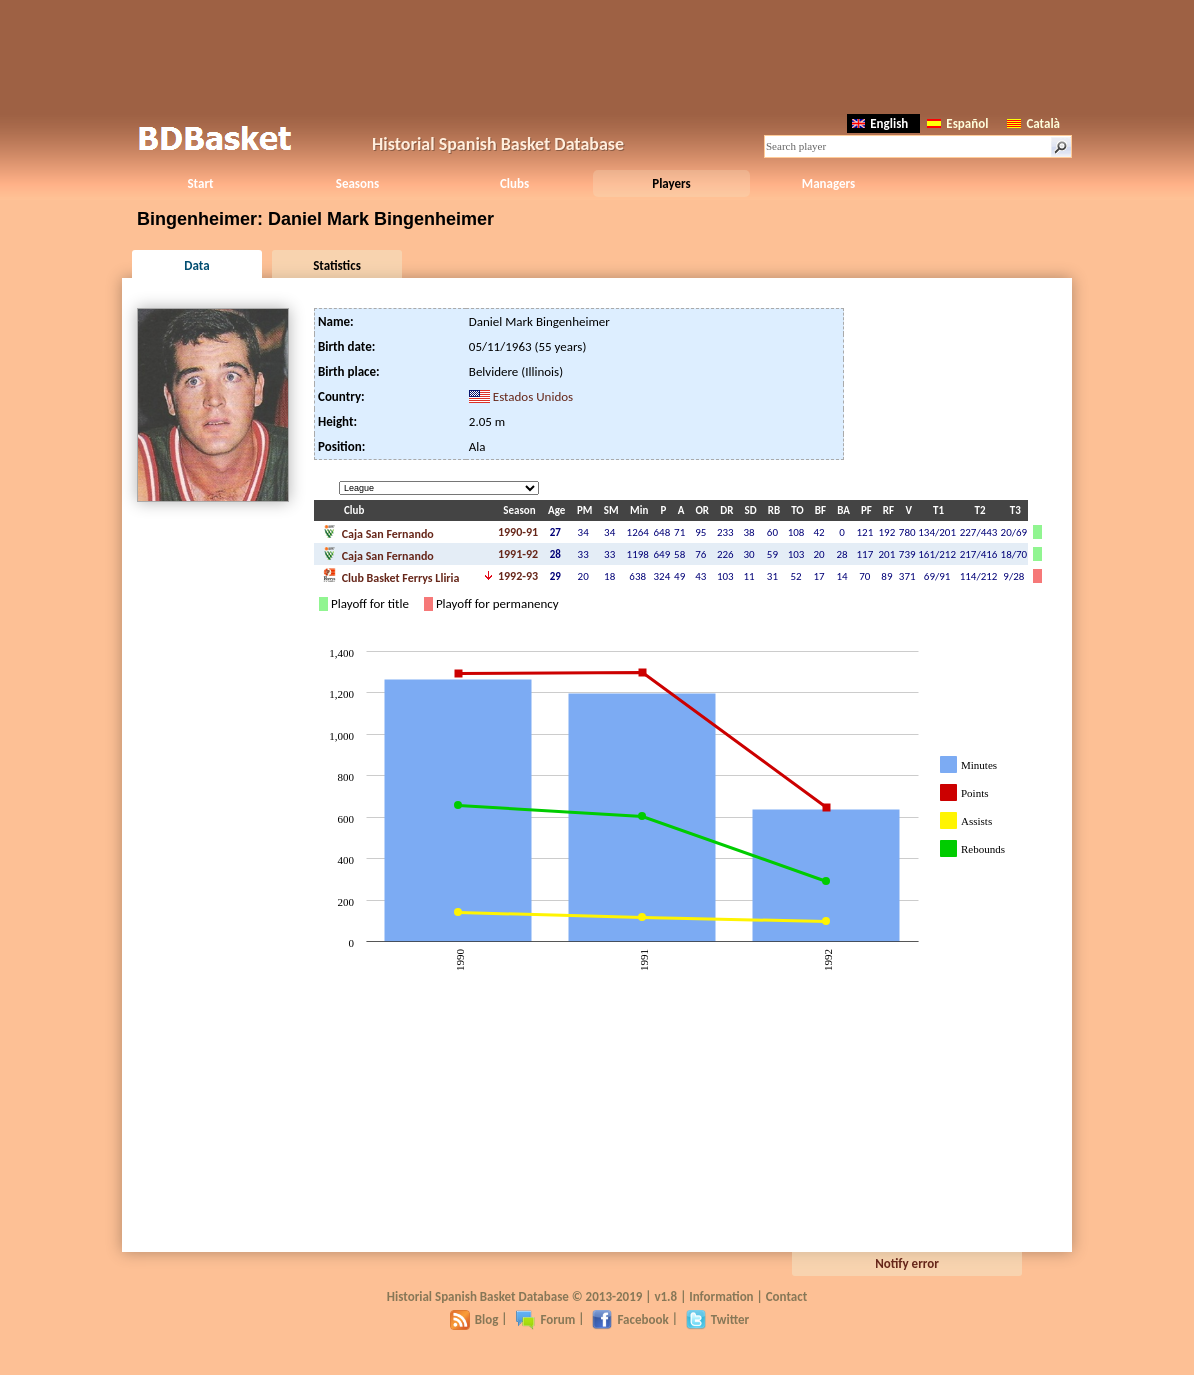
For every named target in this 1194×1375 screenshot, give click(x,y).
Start (200, 183)
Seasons (357, 183)
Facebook (630, 1319)
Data (196, 265)
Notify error (907, 1263)
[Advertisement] (597, 55)
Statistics (337, 265)
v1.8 (665, 1296)
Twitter (717, 1319)
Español (957, 123)
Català (1033, 123)
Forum (545, 1319)
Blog (474, 1319)
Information (721, 1296)
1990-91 (518, 532)
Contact (786, 1296)
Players (671, 183)
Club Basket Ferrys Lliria (390, 576)
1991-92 (518, 554)
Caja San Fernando (378, 532)
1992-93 (518, 576)
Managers (828, 183)
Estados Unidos (533, 396)
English (880, 123)
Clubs (514, 183)
